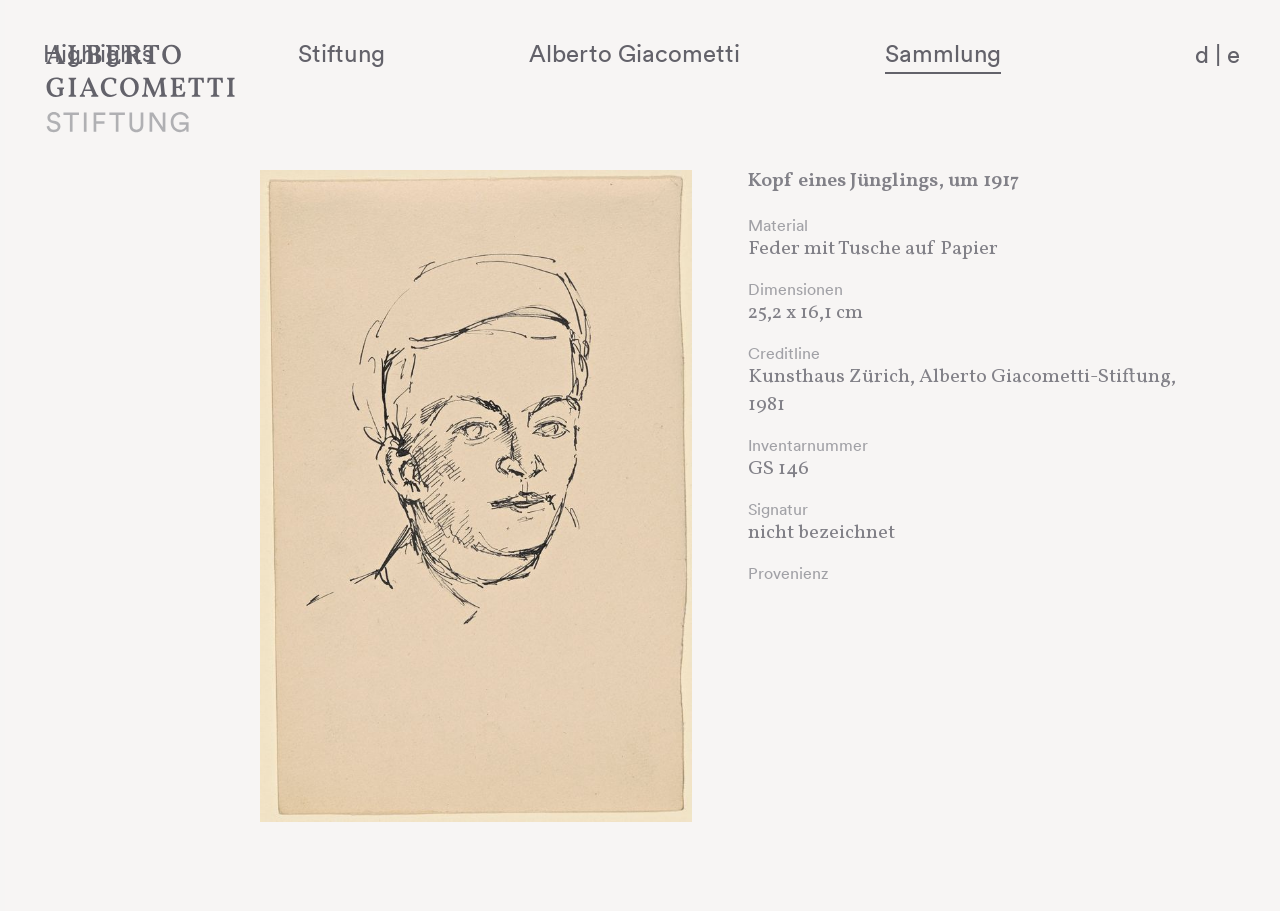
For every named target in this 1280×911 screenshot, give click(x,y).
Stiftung (500, 53)
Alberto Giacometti (735, 53)
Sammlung (986, 53)
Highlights (315, 53)
